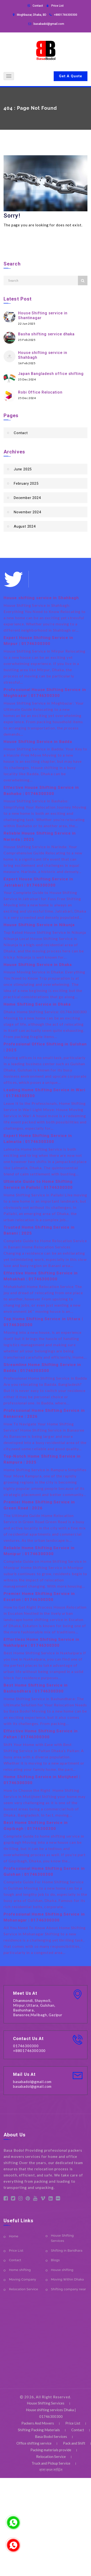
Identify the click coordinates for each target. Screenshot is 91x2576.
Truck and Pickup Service (51, 2463)
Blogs (55, 2260)
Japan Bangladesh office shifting (51, 373)
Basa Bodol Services (51, 2436)
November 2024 (27, 512)
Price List (57, 5)
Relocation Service (23, 2289)
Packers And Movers (37, 2423)
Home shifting (20, 2270)
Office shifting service (34, 2443)
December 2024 (27, 498)
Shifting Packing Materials (39, 2430)
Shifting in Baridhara (67, 2250)
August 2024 (25, 526)
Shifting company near (68, 2289)
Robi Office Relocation (40, 392)
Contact (38, 5)
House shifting (62, 2270)
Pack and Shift (74, 2443)
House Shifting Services (62, 2238)
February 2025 (26, 483)
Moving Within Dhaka (67, 2279)
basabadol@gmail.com (49, 24)
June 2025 (23, 469)
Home (13, 2236)
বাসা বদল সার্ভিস (50, 2470)
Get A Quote (70, 76)
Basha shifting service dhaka (46, 334)
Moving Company (22, 2279)
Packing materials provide (50, 2450)
